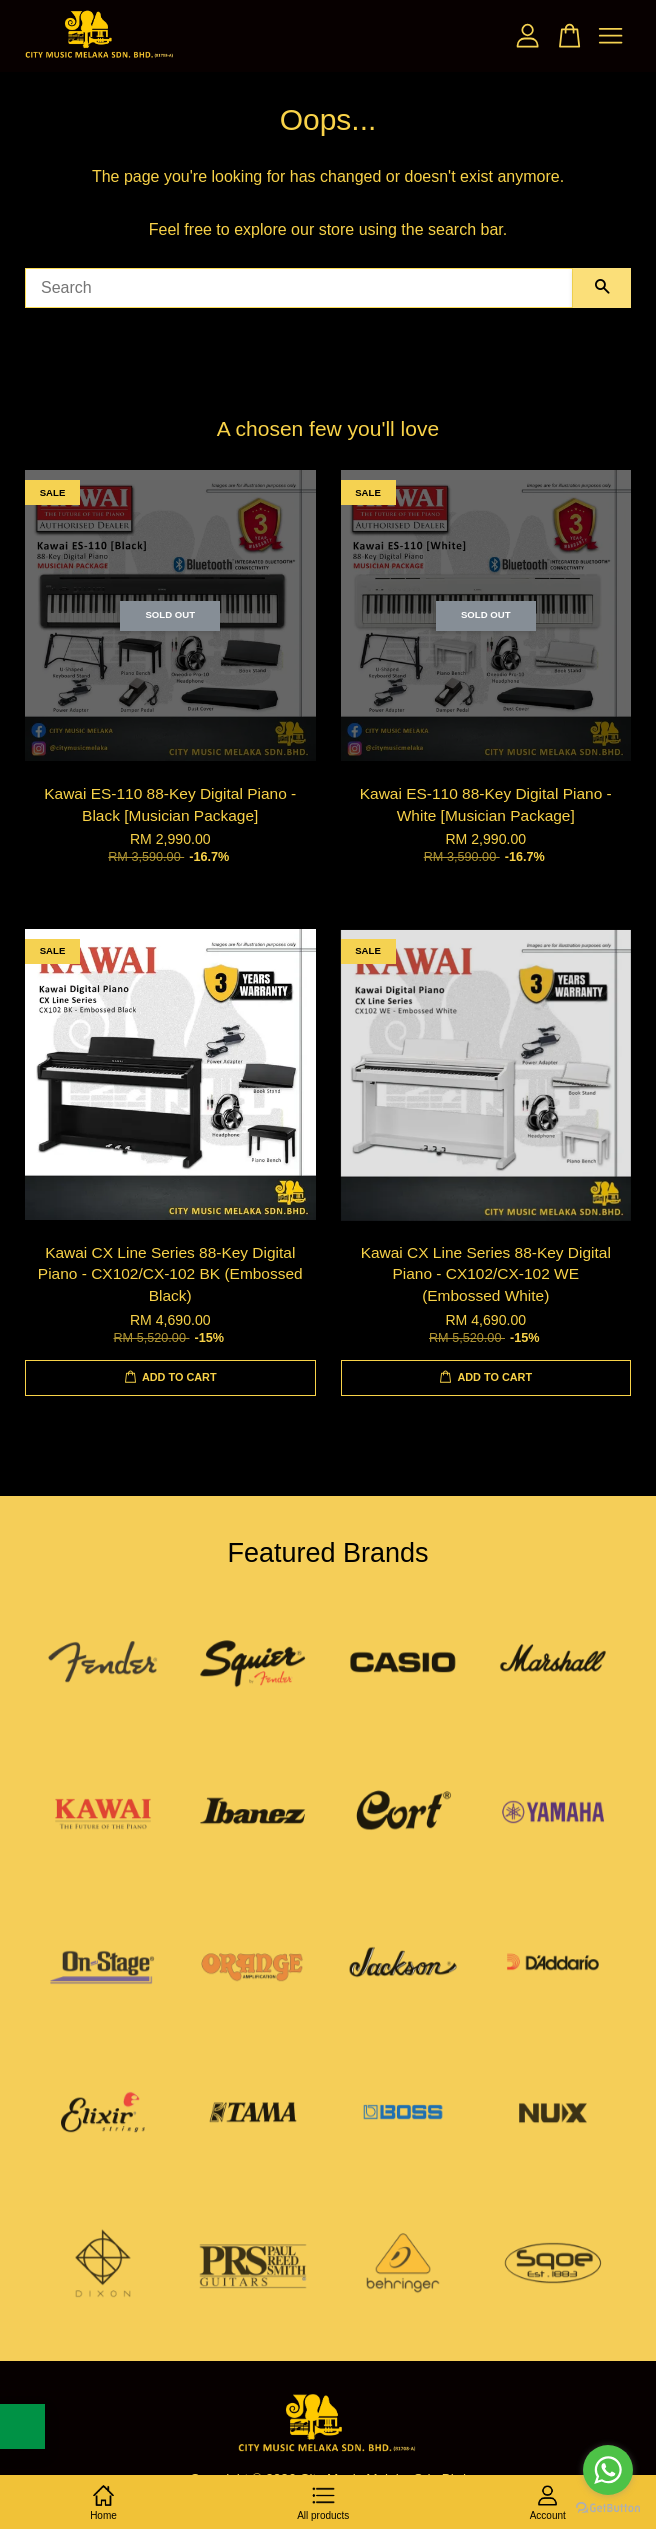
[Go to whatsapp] (608, 2470)
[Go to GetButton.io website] (608, 2508)
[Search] (299, 288)
